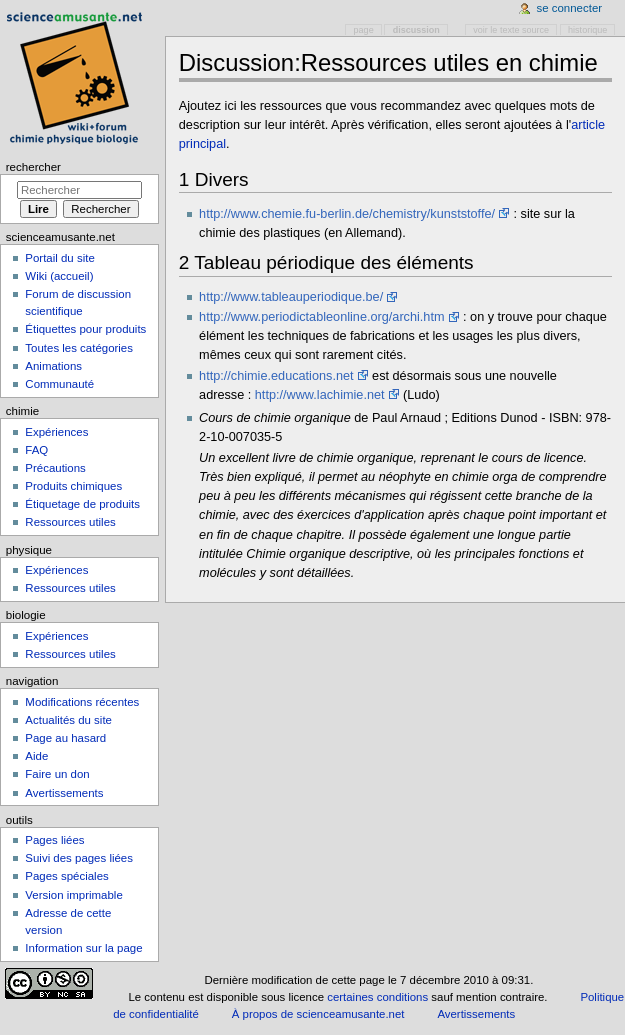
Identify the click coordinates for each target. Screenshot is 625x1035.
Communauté (59, 384)
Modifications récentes (82, 702)
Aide (36, 756)
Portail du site (59, 258)
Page (364, 30)
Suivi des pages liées (79, 858)
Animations (53, 366)
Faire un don (57, 774)
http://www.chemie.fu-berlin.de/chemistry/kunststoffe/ (347, 214)
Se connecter (570, 8)
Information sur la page (83, 948)
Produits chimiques (73, 486)
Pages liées (54, 840)
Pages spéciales (66, 876)
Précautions (55, 468)
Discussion (416, 30)
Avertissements (64, 793)
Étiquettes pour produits (85, 329)
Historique (587, 30)
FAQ (36, 450)
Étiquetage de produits (82, 504)
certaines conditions (377, 997)
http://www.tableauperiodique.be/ (291, 297)
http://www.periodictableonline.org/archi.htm (321, 317)
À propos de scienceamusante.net (318, 1014)
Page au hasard (65, 738)
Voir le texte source (511, 30)
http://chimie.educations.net (276, 376)
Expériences (56, 432)
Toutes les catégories (79, 348)
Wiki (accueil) (59, 276)
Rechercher (33, 167)
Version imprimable (73, 895)
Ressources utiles (70, 522)
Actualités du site (68, 720)
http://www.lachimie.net (320, 395)
